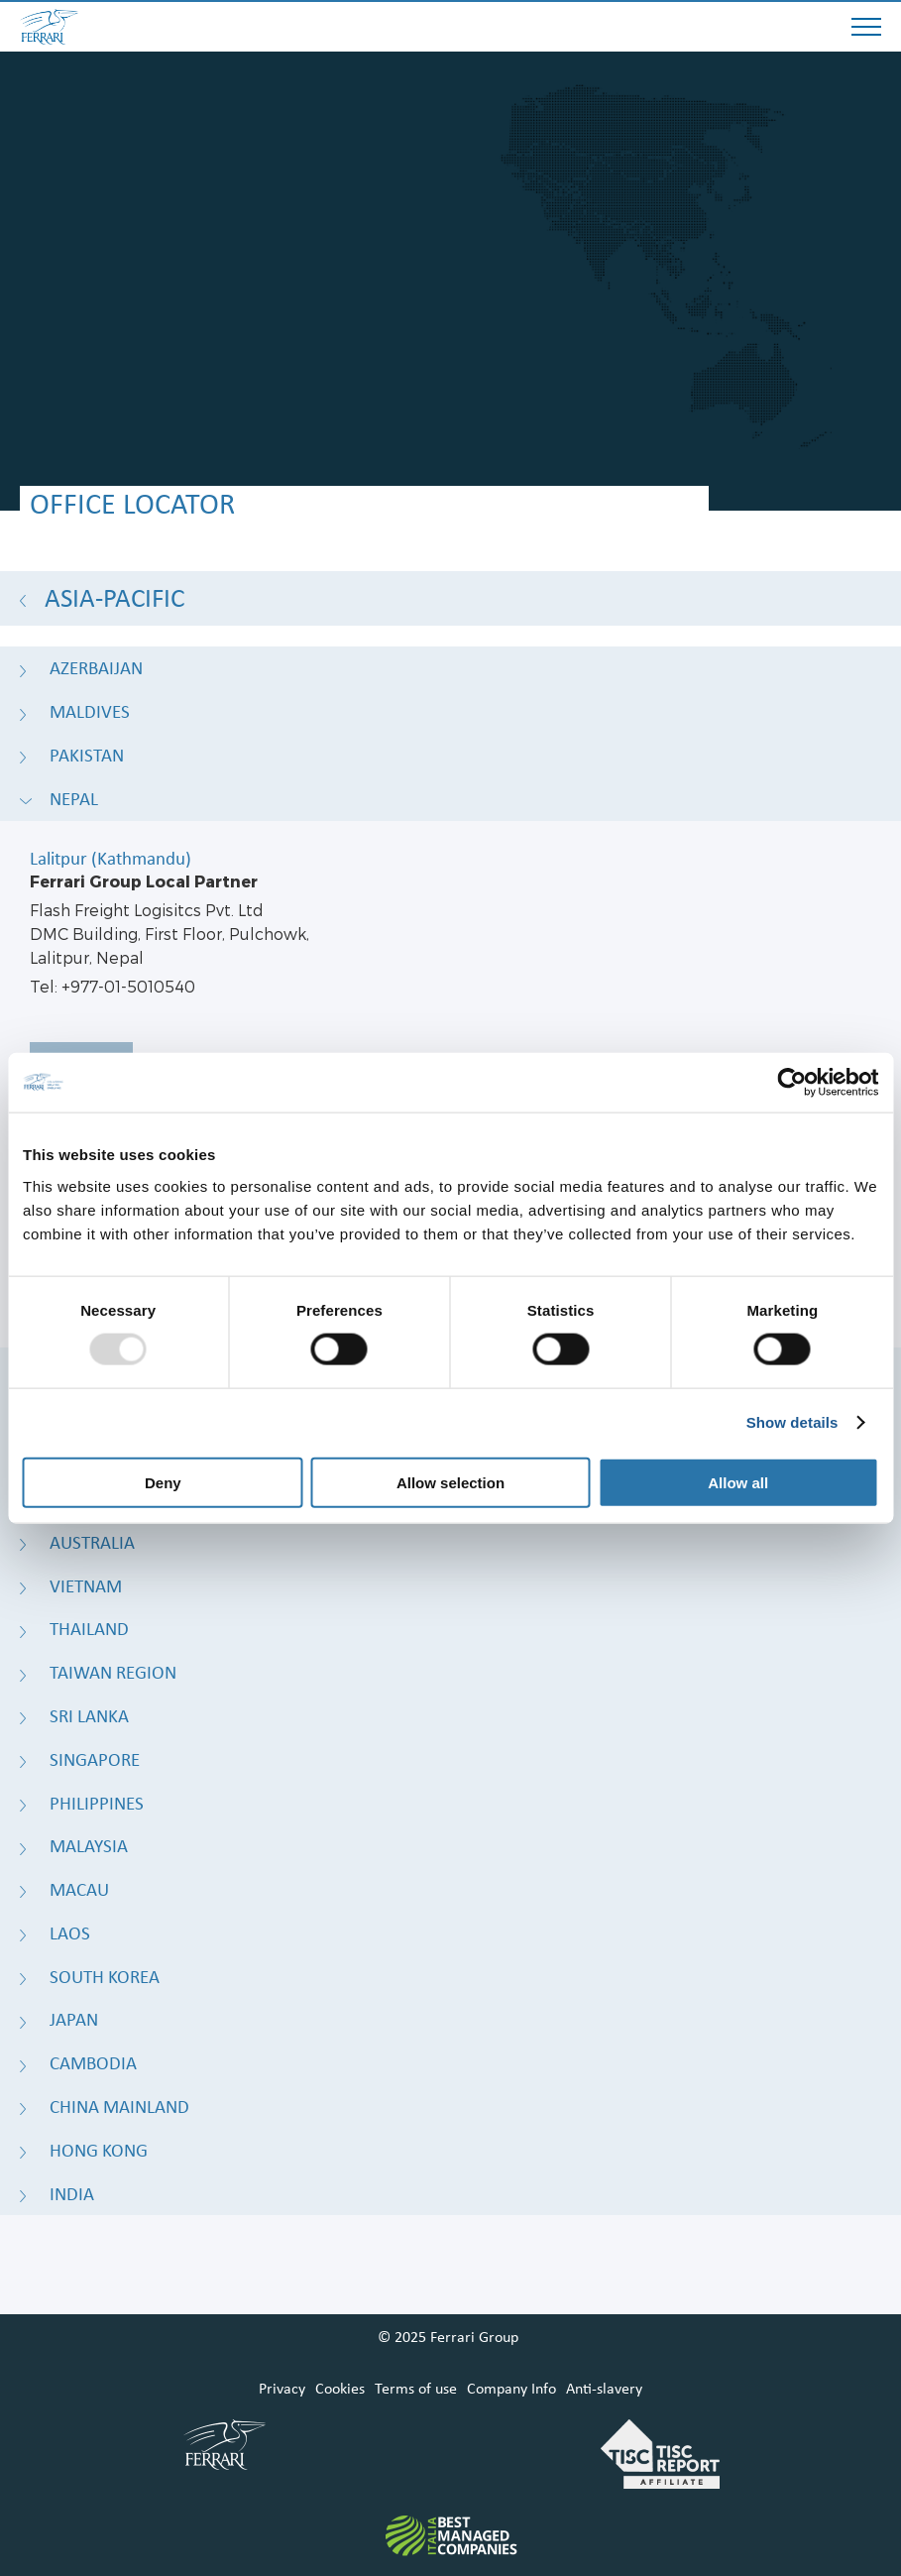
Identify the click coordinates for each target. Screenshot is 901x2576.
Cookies (340, 2390)
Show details (792, 1422)
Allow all (738, 1481)
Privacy (282, 2390)
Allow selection (450, 1481)
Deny (163, 1481)
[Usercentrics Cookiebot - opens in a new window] (791, 1083)
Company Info (511, 2390)
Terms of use (416, 2390)
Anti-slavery (604, 2390)
